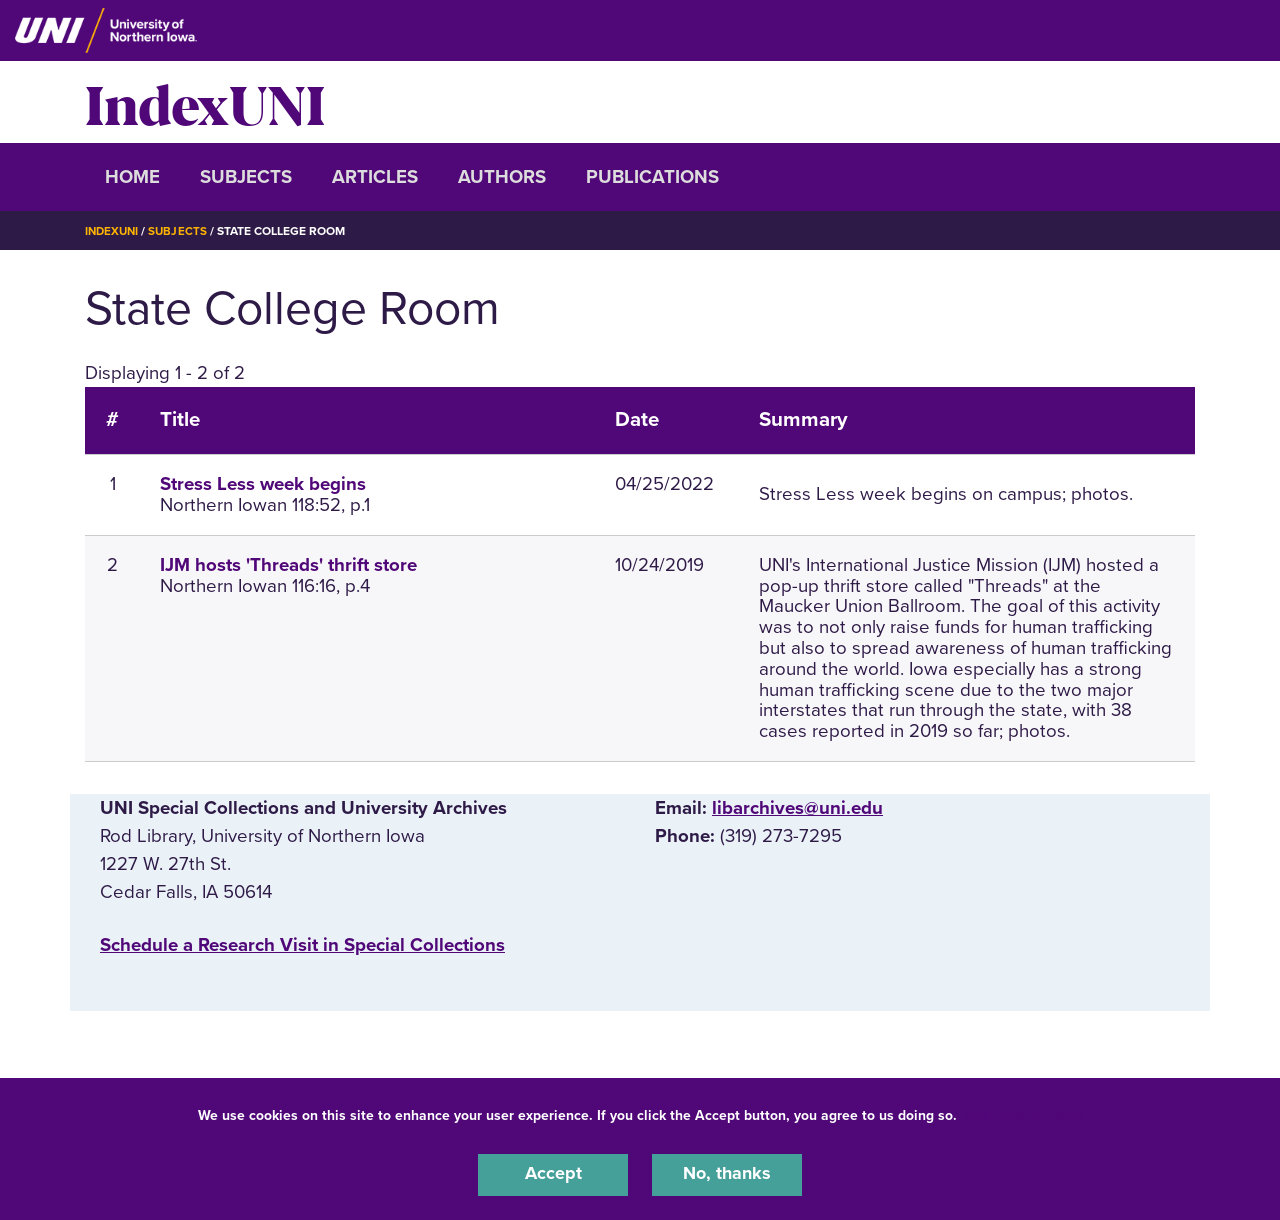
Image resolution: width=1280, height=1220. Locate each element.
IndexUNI (205, 102)
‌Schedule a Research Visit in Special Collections (302, 945)
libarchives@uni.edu (797, 808)
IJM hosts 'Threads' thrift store (288, 565)
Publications (652, 177)
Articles (375, 177)
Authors (502, 177)
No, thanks (727, 1174)
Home (132, 177)
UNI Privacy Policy (1024, 1113)
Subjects (246, 177)
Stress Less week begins (263, 484)
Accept (553, 1174)
